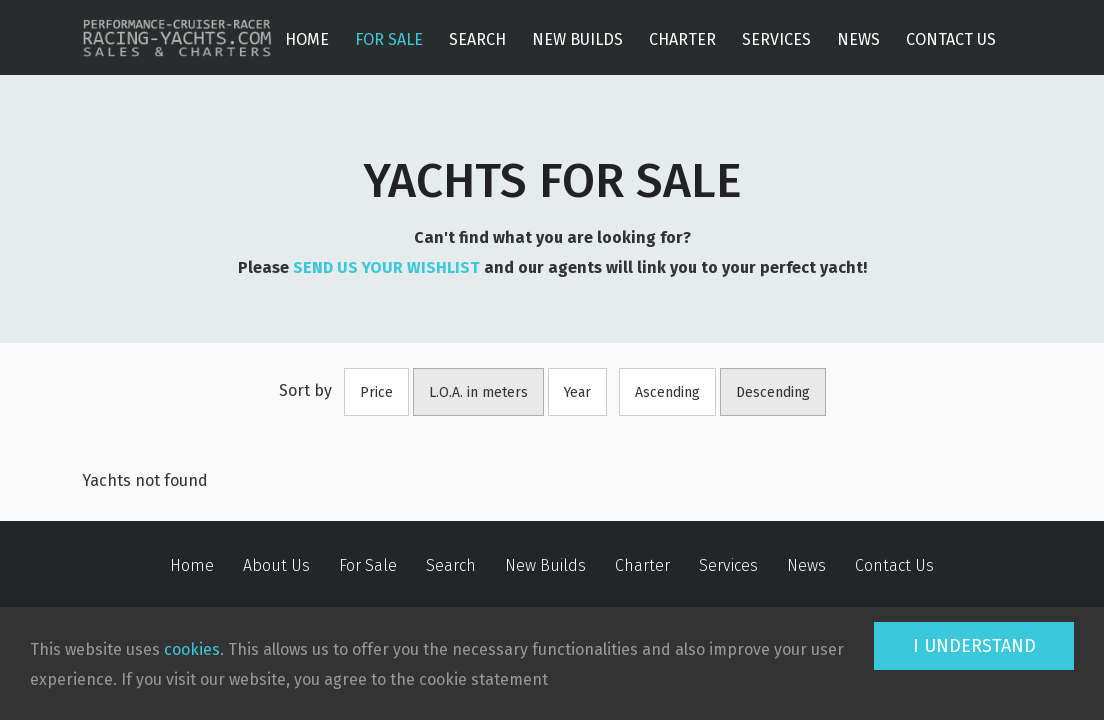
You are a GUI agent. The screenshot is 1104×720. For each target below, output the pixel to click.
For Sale (389, 39)
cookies (192, 649)
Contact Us (951, 39)
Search (477, 39)
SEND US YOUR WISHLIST (386, 267)
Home (307, 39)
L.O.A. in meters (478, 392)
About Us (276, 565)
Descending (773, 392)
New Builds (577, 39)
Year (577, 392)
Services (776, 39)
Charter (682, 39)
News (858, 39)
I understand (974, 646)
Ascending (667, 392)
